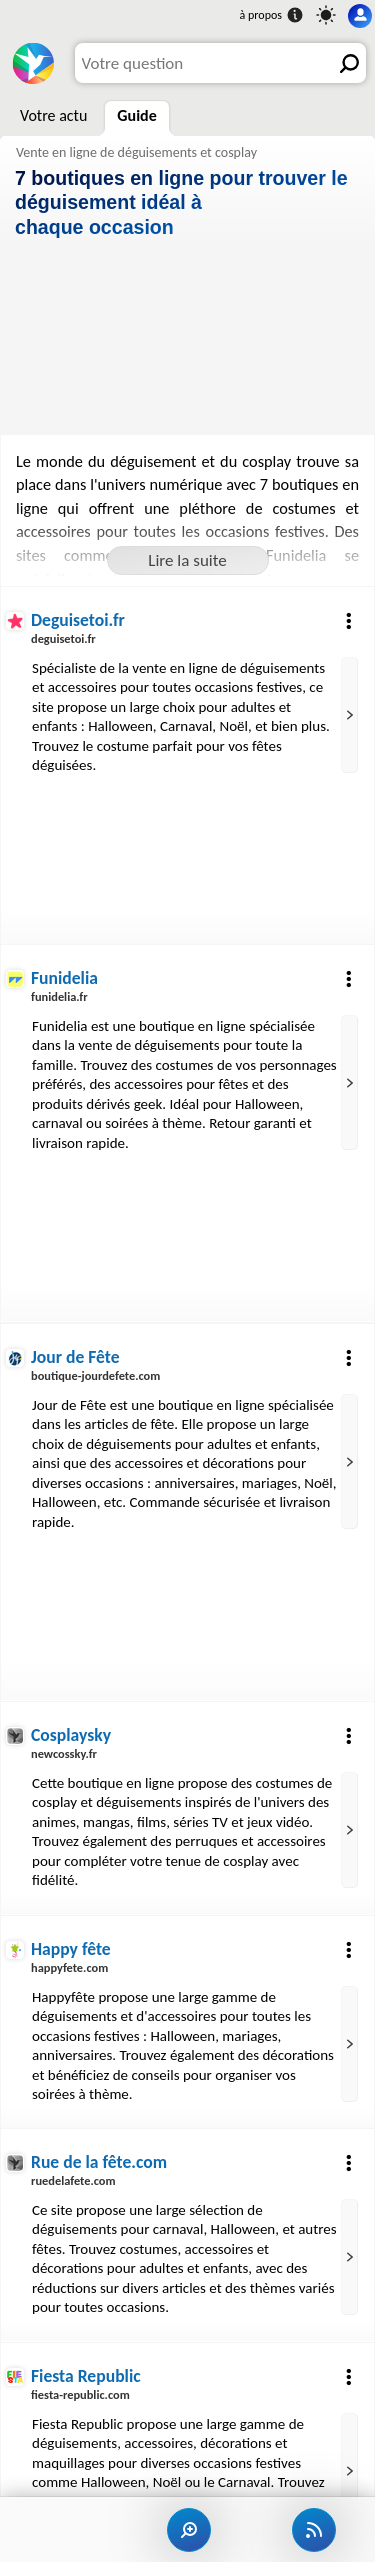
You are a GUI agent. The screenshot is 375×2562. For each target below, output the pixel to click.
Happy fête (71, 1949)
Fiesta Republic (86, 2376)
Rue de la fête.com (99, 2162)
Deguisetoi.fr (78, 620)
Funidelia (64, 978)
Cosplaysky (71, 1735)
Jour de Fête (75, 1357)
